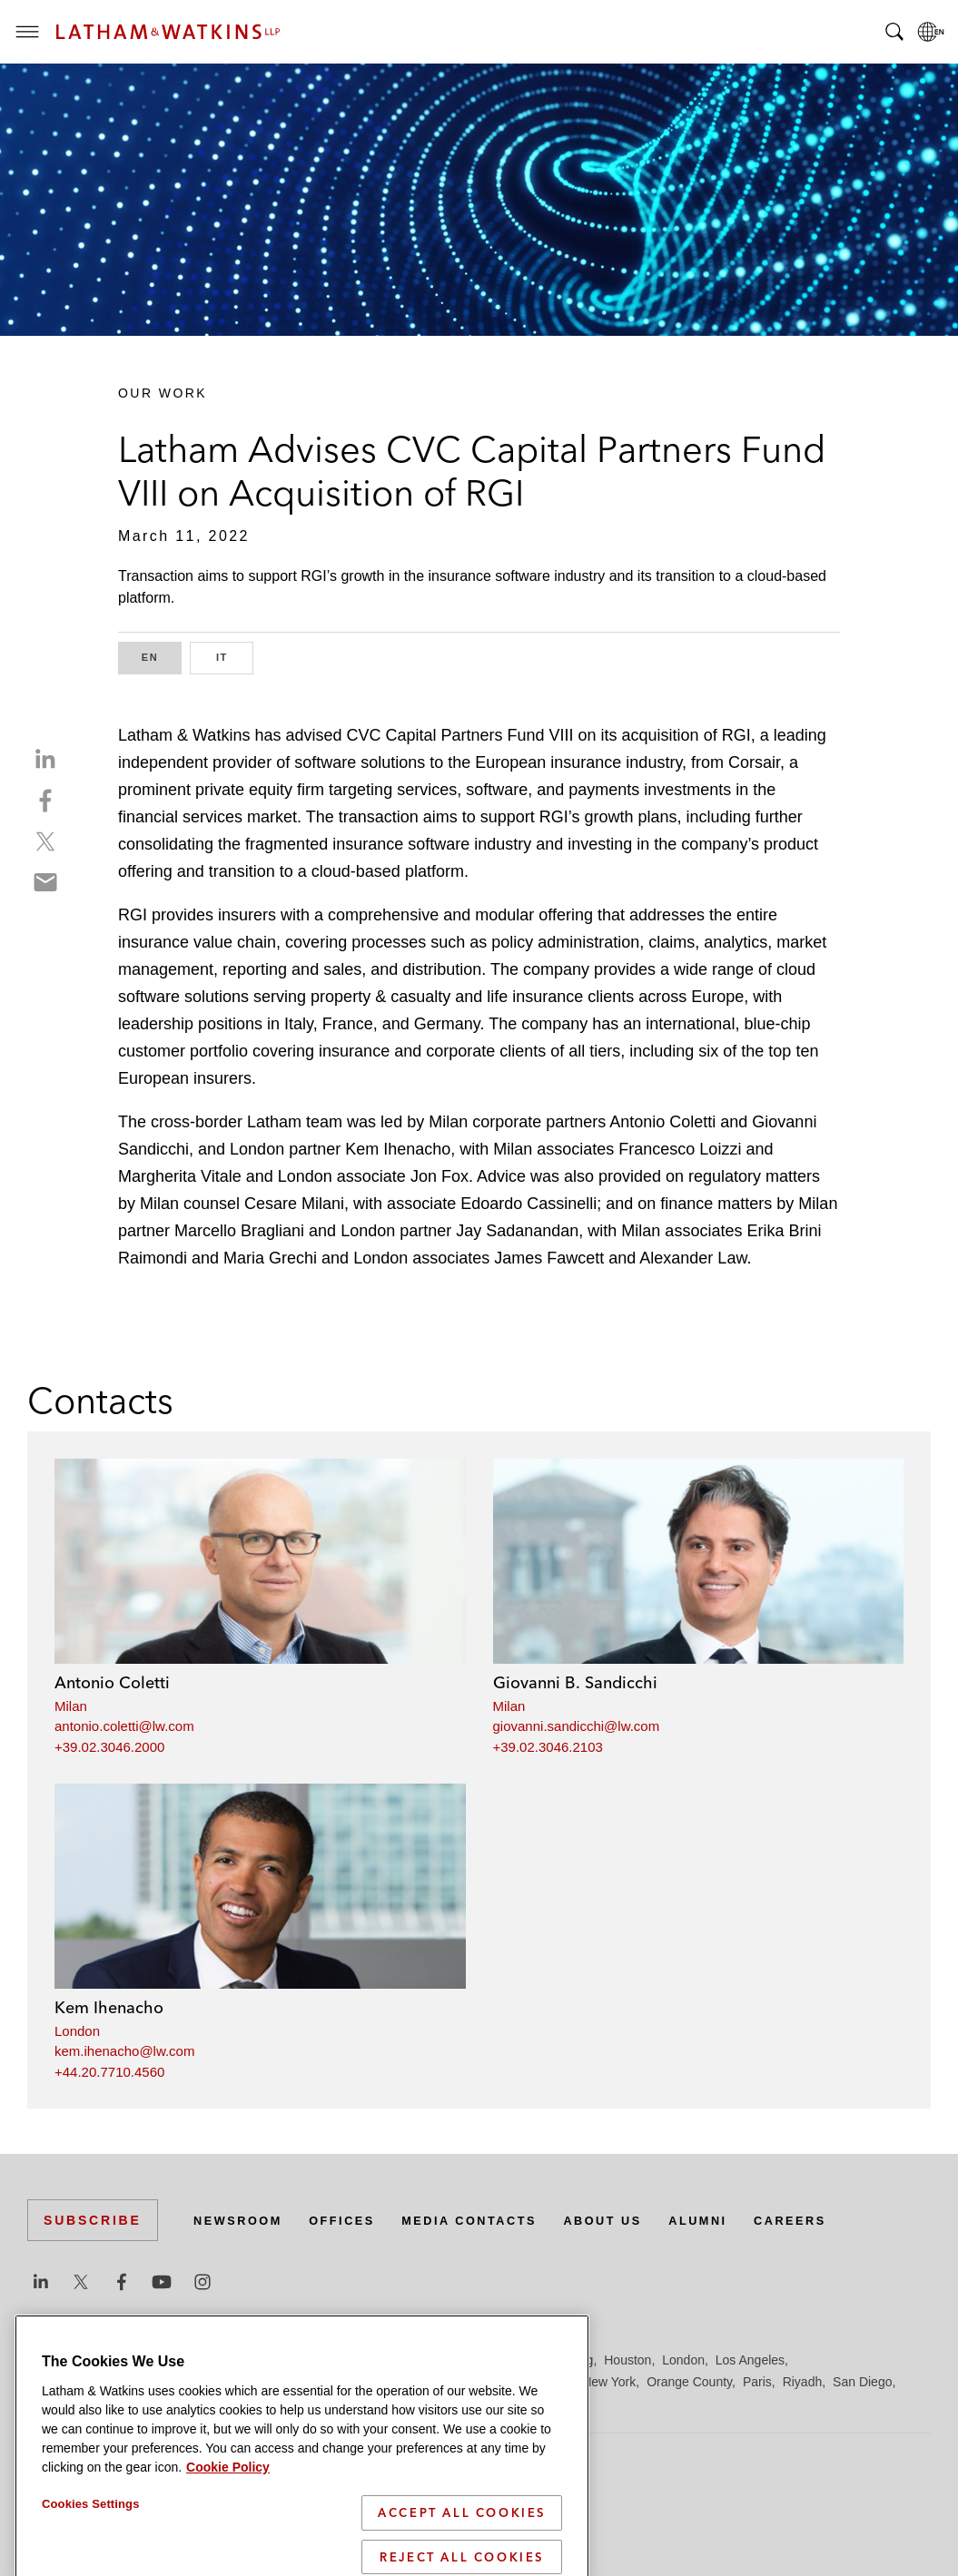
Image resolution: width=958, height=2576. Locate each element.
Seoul (135, 2403)
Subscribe (93, 2220)
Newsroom (242, 2220)
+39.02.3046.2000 (109, 1747)
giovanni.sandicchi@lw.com (576, 1726)
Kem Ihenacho (108, 2007)
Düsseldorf (363, 2360)
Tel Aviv (337, 2403)
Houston (627, 2360)
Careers (839, 2220)
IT (235, 656)
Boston (143, 2360)
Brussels (197, 2360)
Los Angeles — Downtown (101, 2381)
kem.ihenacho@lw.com (124, 2051)
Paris (757, 2381)
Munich (550, 2381)
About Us (637, 2220)
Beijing (93, 2360)
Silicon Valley (199, 2403)
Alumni (739, 2220)
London (77, 2031)
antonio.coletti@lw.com (124, 1726)
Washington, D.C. (488, 2403)
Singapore (276, 2403)
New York (609, 2381)
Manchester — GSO (421, 2381)
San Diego (862, 2381)
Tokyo (385, 2403)
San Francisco (67, 2403)
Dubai (306, 2360)
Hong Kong (561, 2360)
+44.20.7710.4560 (109, 2071)
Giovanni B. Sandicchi (575, 1682)
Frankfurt (430, 2360)
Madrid (333, 2381)
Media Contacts (492, 2220)
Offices (355, 2220)
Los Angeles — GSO (244, 2381)
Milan (70, 1706)
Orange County (689, 2381)
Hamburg (493, 2360)
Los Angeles (750, 2360)
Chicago (255, 2360)
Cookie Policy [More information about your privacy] (228, 2565)
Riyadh (803, 2381)
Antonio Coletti (112, 1682)
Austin (45, 2360)
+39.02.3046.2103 (548, 1747)
